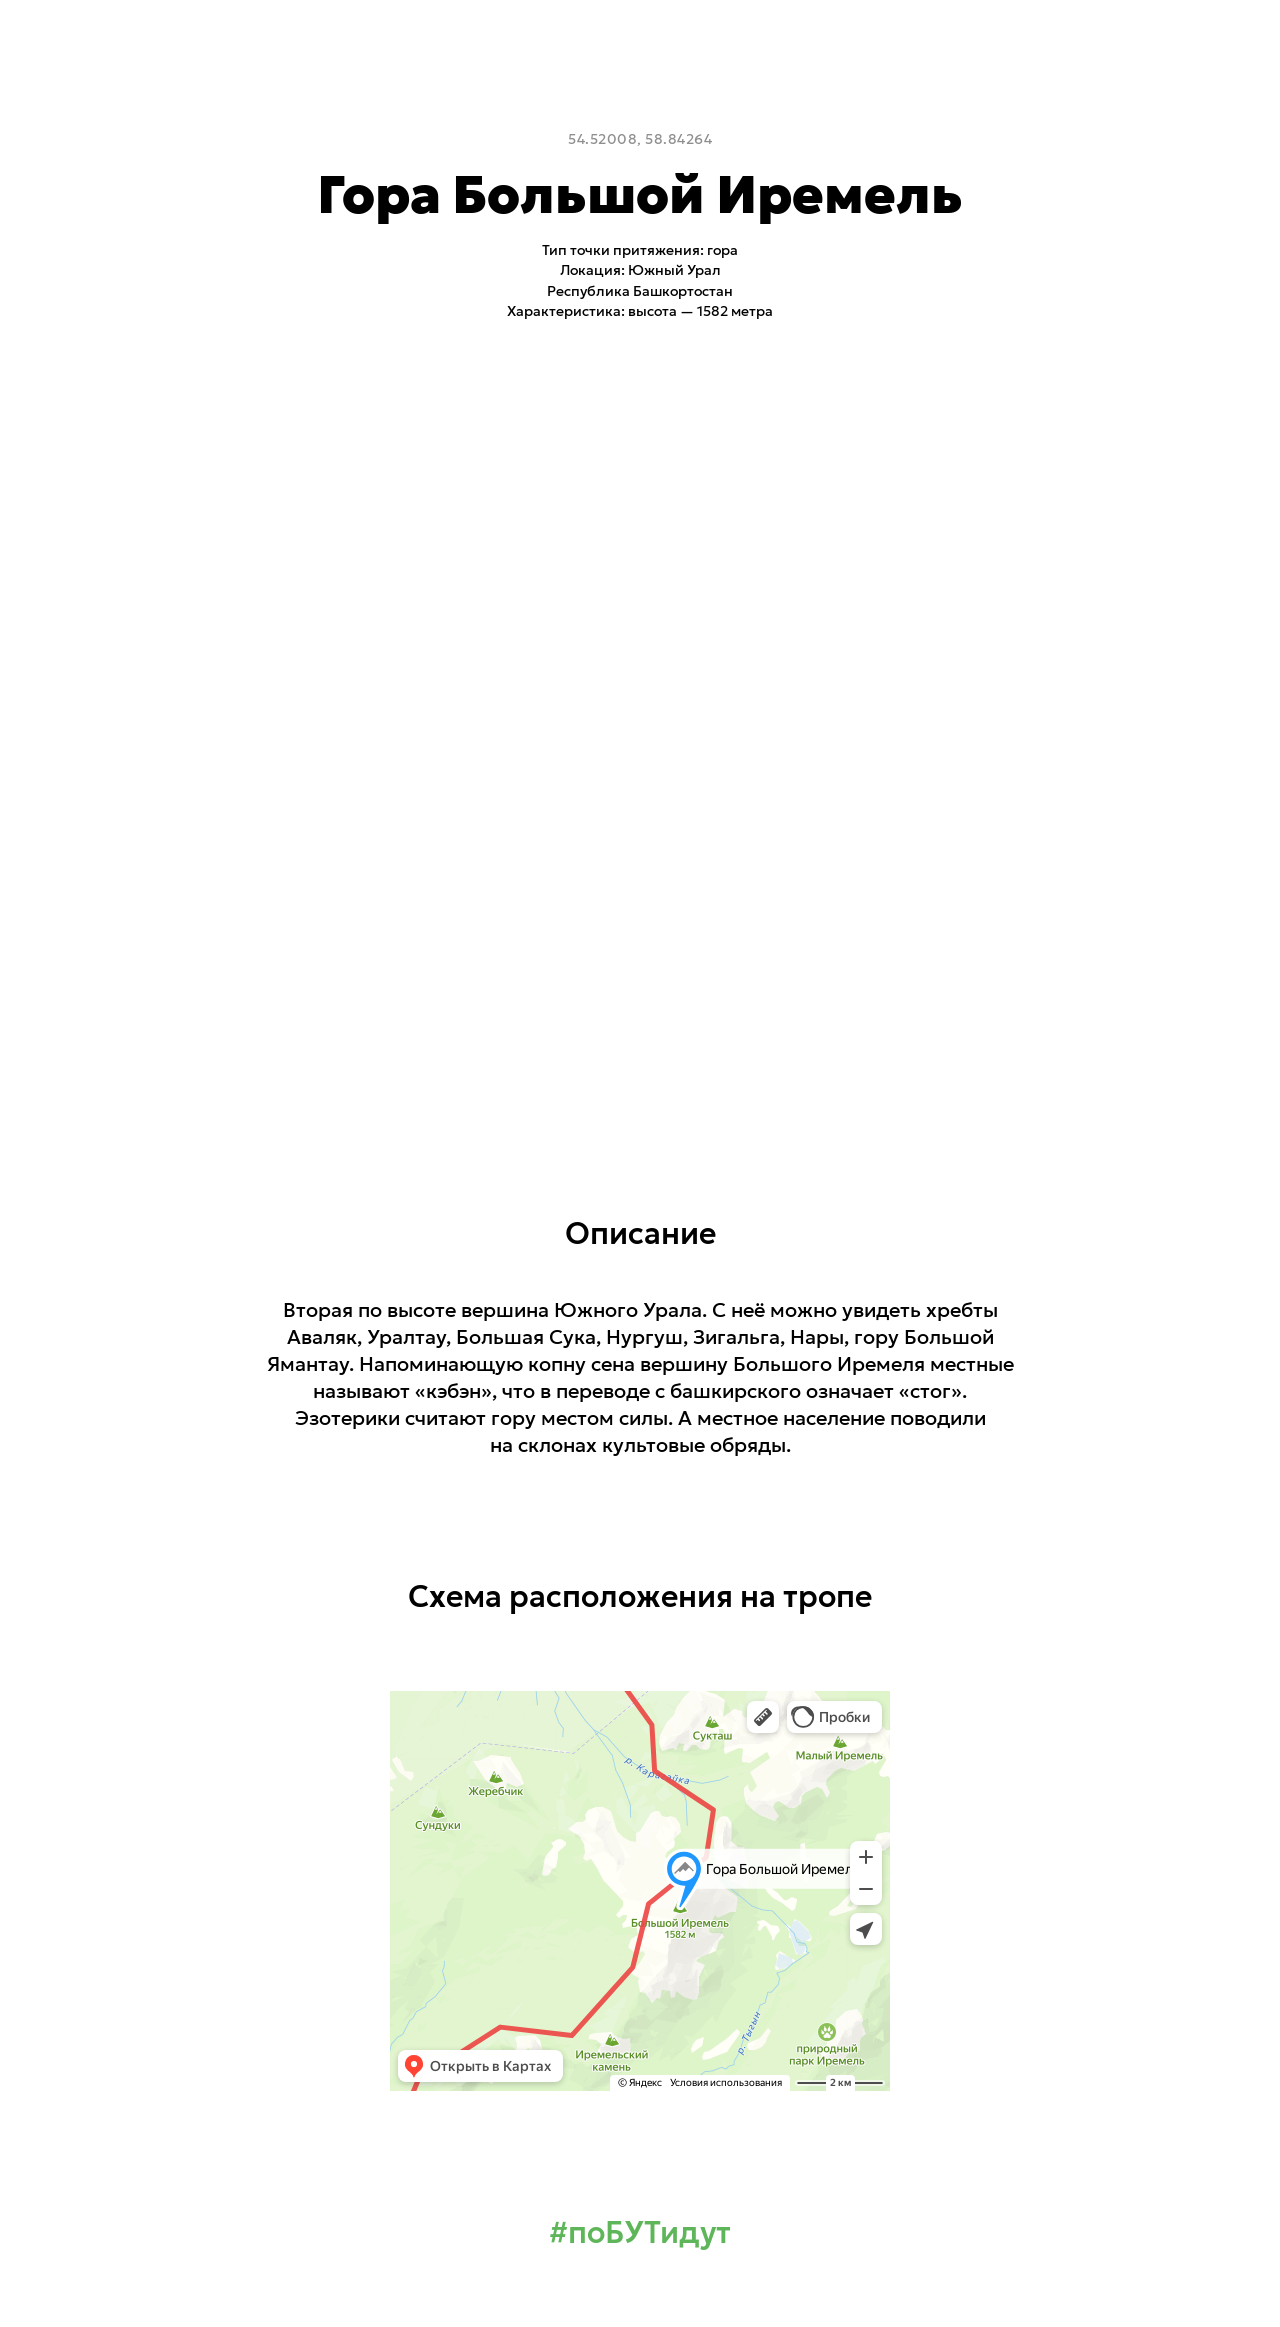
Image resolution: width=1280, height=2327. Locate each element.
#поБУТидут (640, 2232)
